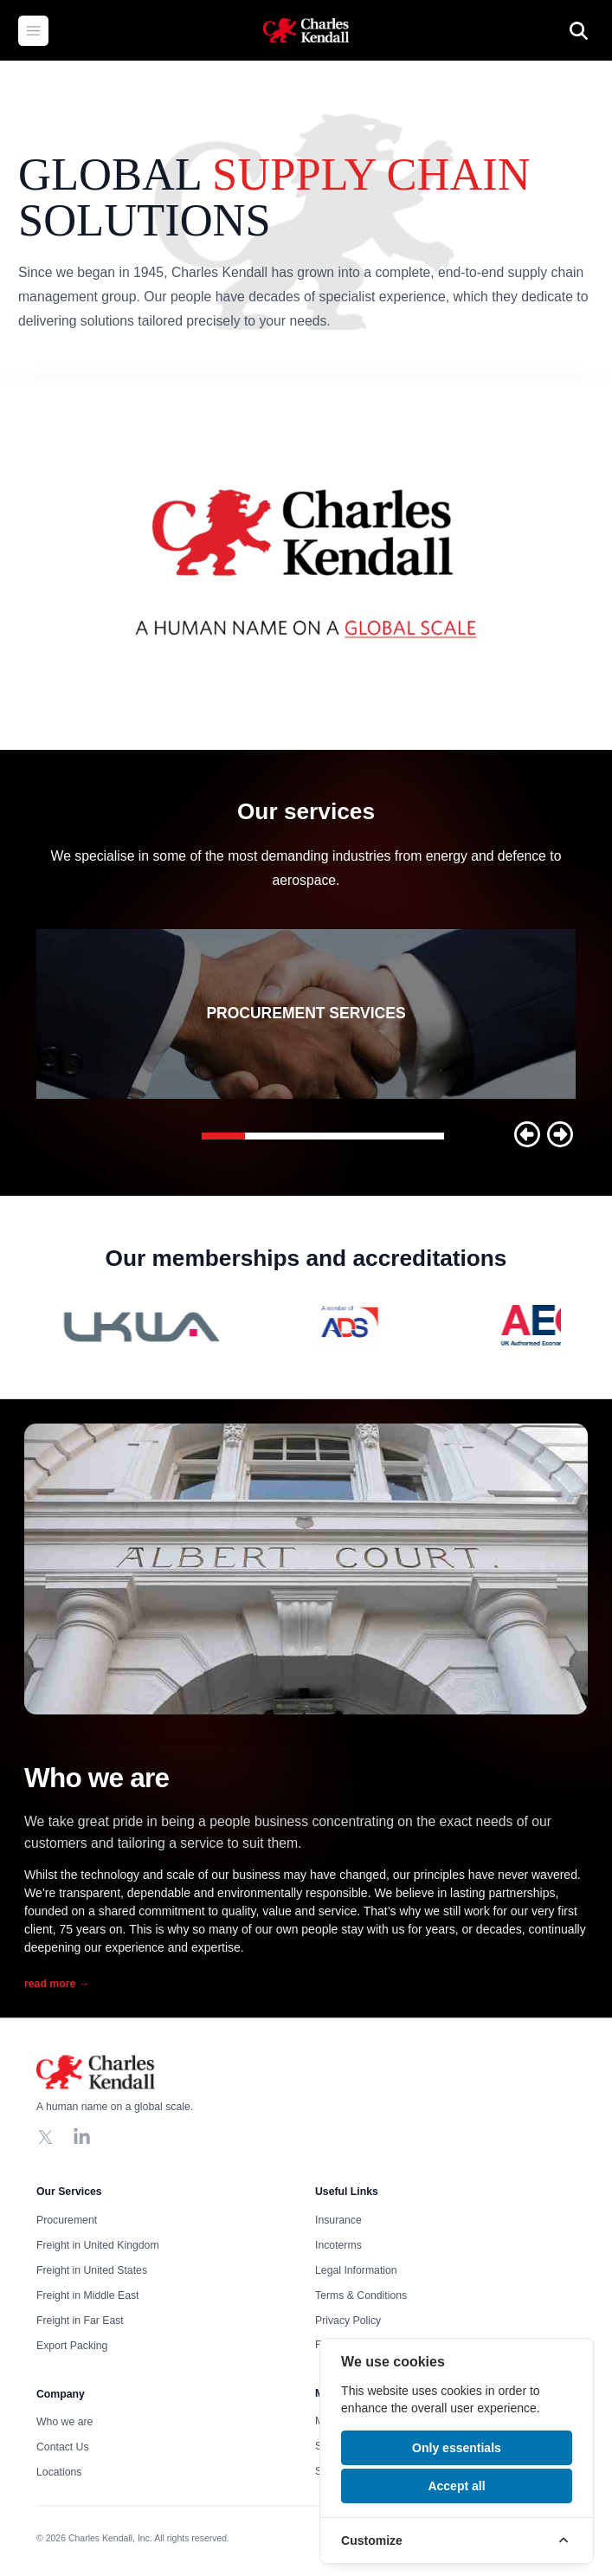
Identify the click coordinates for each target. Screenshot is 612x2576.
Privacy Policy (348, 2320)
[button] (527, 1134)
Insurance (338, 2219)
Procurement (66, 2219)
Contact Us (62, 2447)
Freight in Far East (80, 2320)
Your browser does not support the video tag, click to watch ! (306, 566)
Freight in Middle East (87, 2295)
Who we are (64, 2422)
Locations (58, 2472)
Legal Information (356, 2269)
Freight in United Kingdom (97, 2244)
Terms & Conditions (361, 2295)
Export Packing (71, 2345)
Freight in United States (91, 2269)
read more (56, 1984)
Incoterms (338, 2244)
